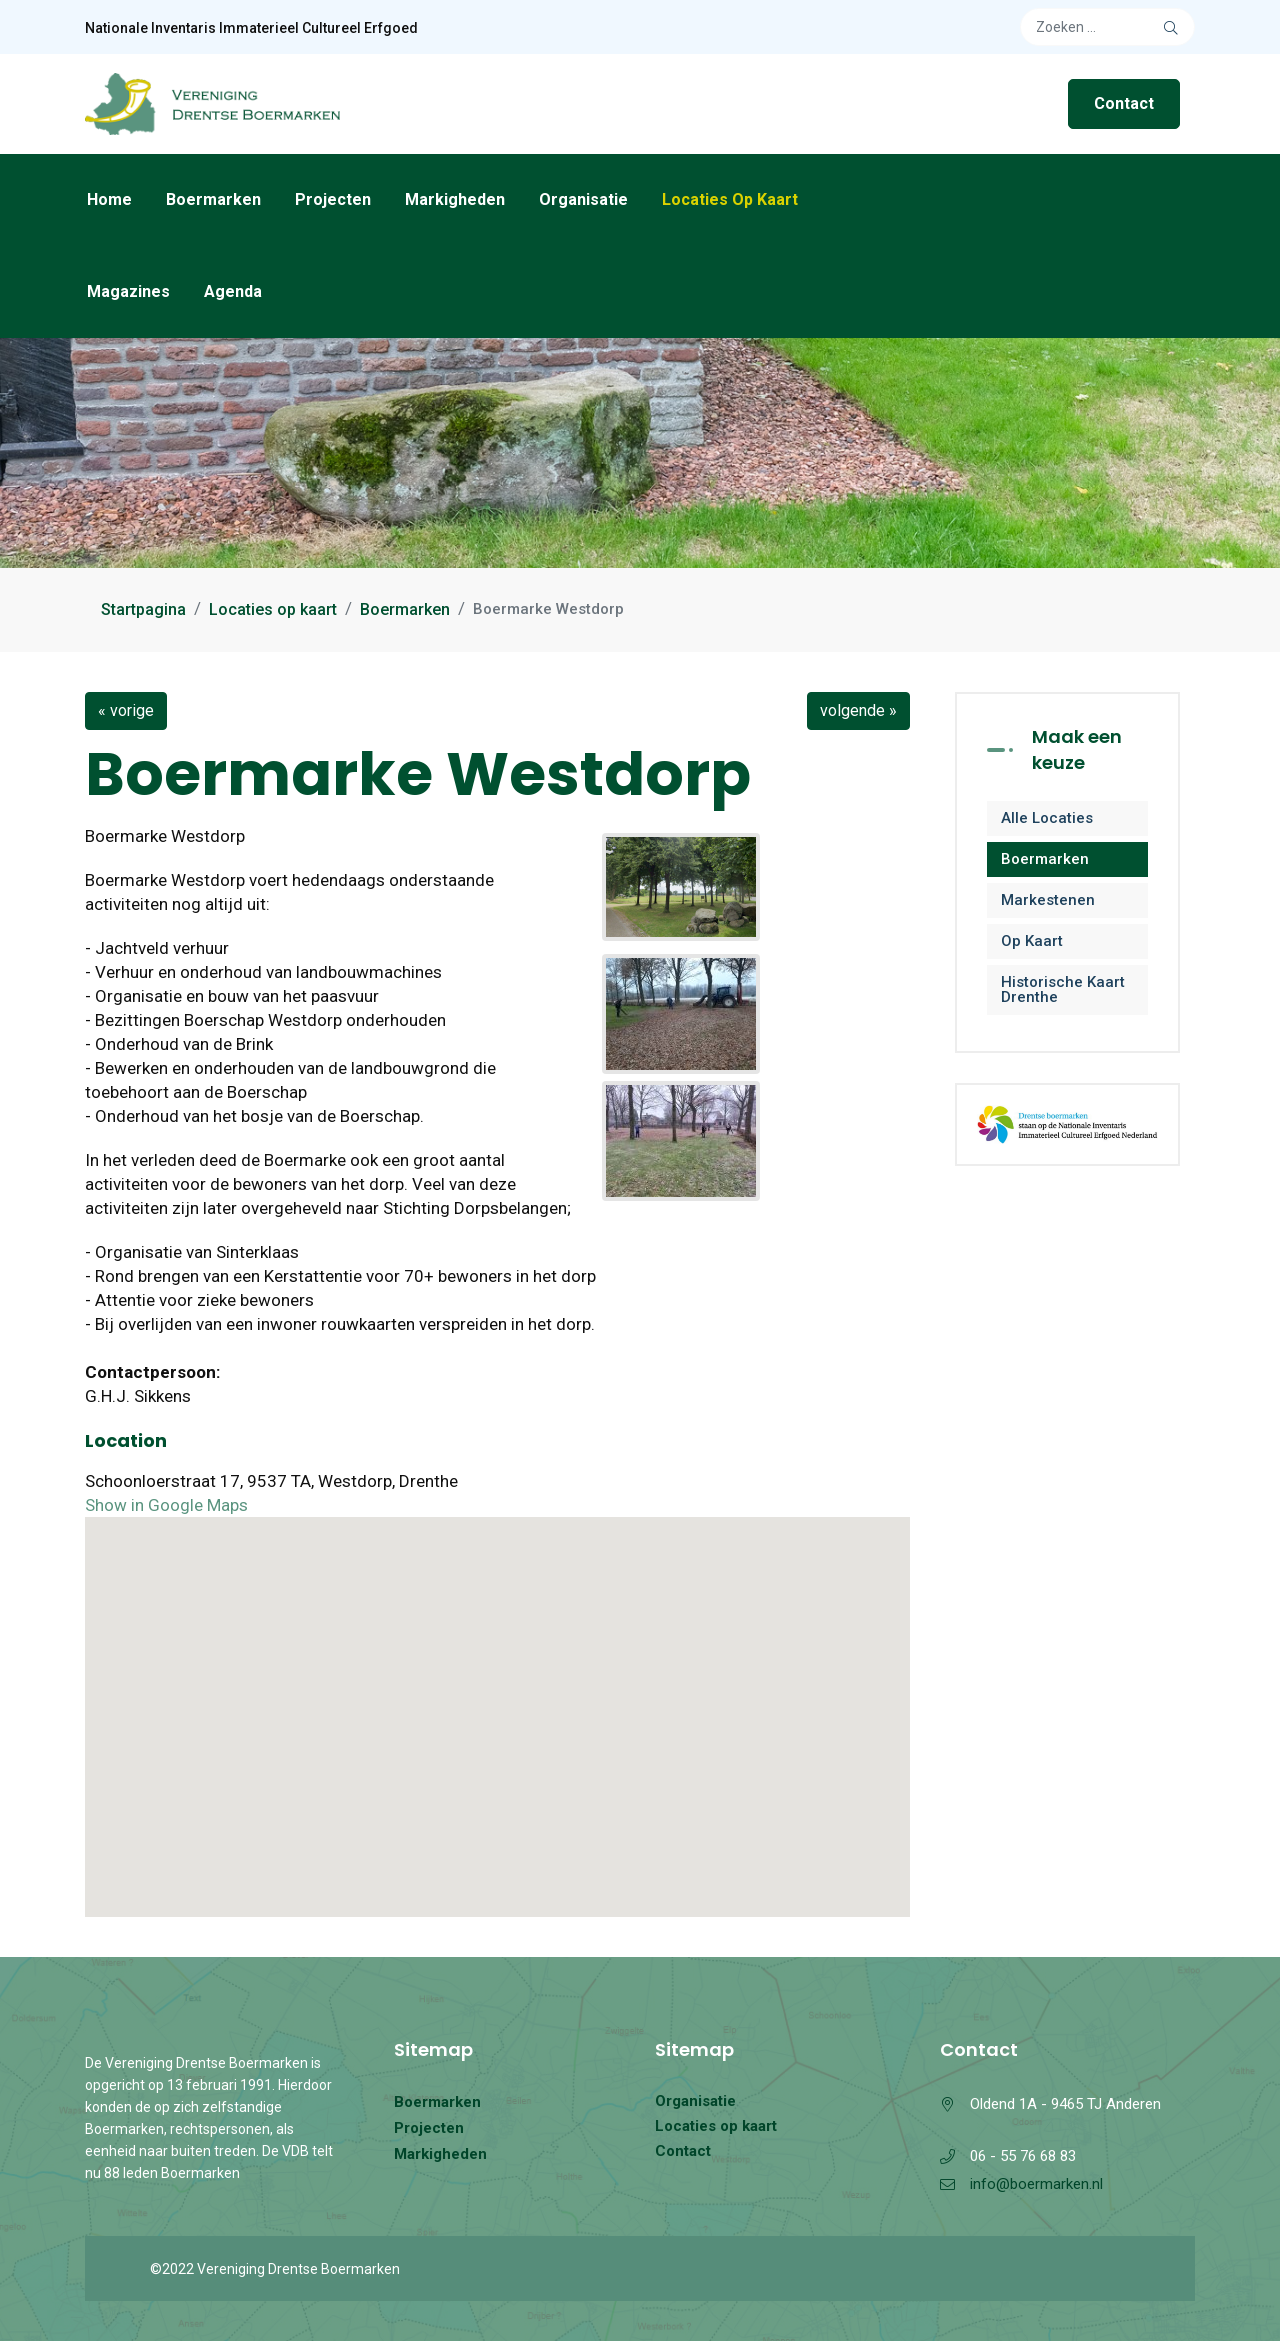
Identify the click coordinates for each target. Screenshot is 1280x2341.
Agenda (233, 291)
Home (109, 199)
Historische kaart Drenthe (1063, 989)
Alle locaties (1047, 818)
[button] (498, 1698)
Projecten (333, 199)
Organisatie (583, 199)
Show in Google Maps (166, 1505)
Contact (1124, 103)
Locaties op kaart (730, 199)
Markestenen (1048, 900)
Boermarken (213, 199)
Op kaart (1032, 941)
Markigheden (455, 199)
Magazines (128, 291)
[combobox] (1107, 27)
